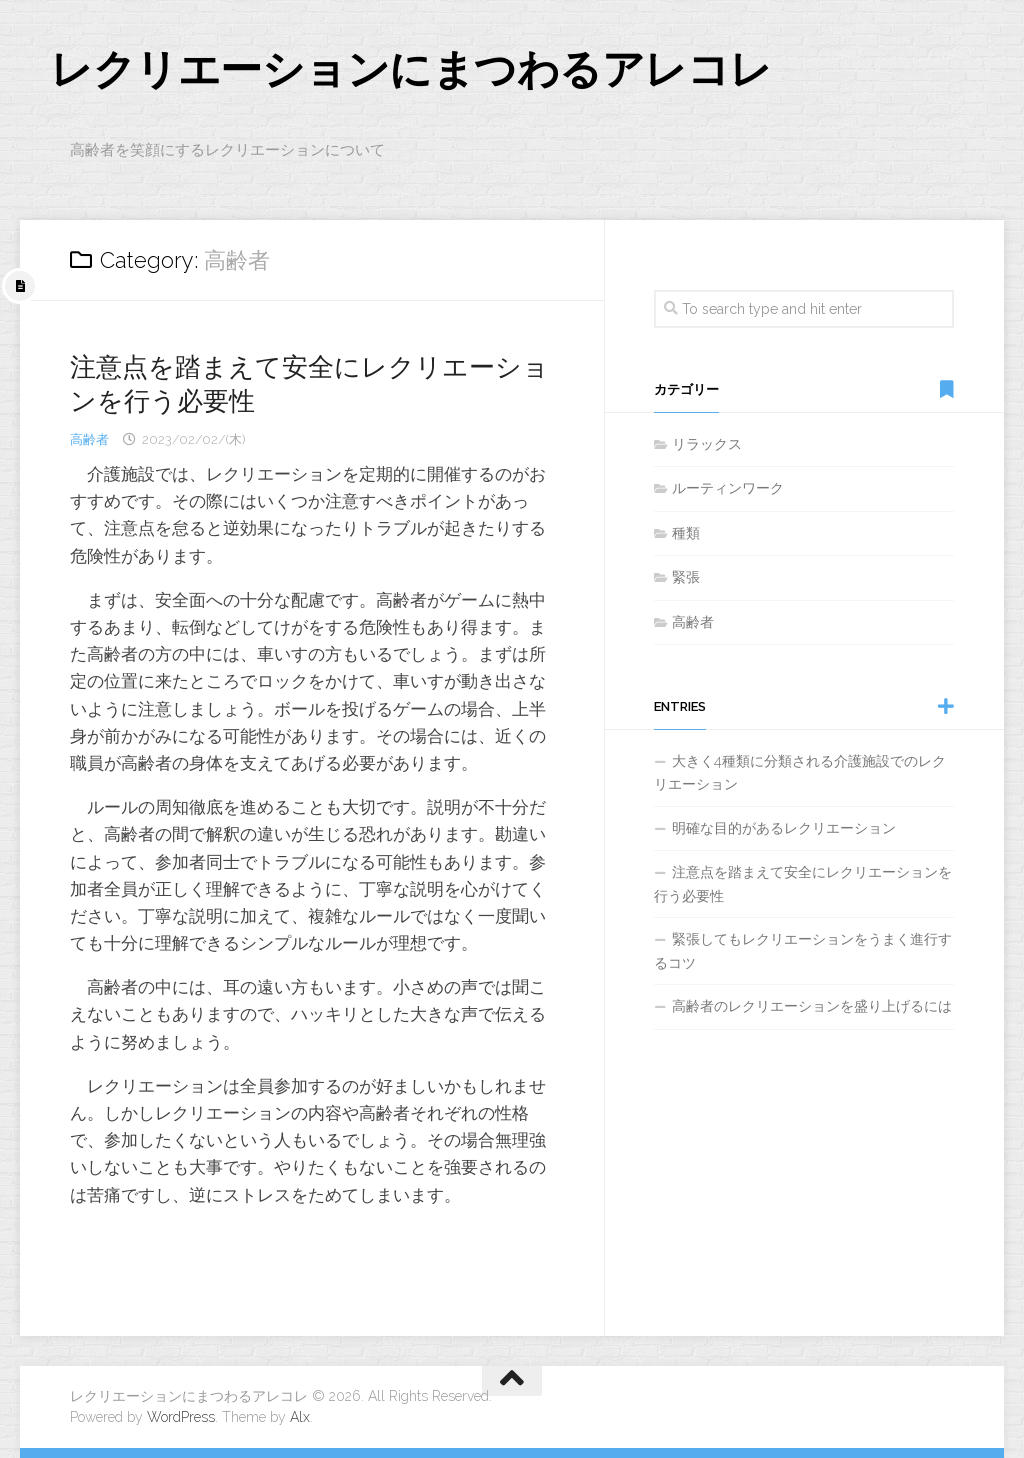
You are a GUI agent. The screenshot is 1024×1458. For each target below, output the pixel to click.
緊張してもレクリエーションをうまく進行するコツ (803, 951)
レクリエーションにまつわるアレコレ (411, 69)
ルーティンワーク (728, 488)
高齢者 (89, 439)
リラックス (707, 444)
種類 (686, 533)
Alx (300, 1417)
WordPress (181, 1417)
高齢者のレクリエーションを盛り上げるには (812, 1006)
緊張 (686, 577)
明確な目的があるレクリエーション (784, 828)
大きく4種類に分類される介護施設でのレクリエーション (800, 773)
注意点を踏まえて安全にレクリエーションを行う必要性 (803, 884)
